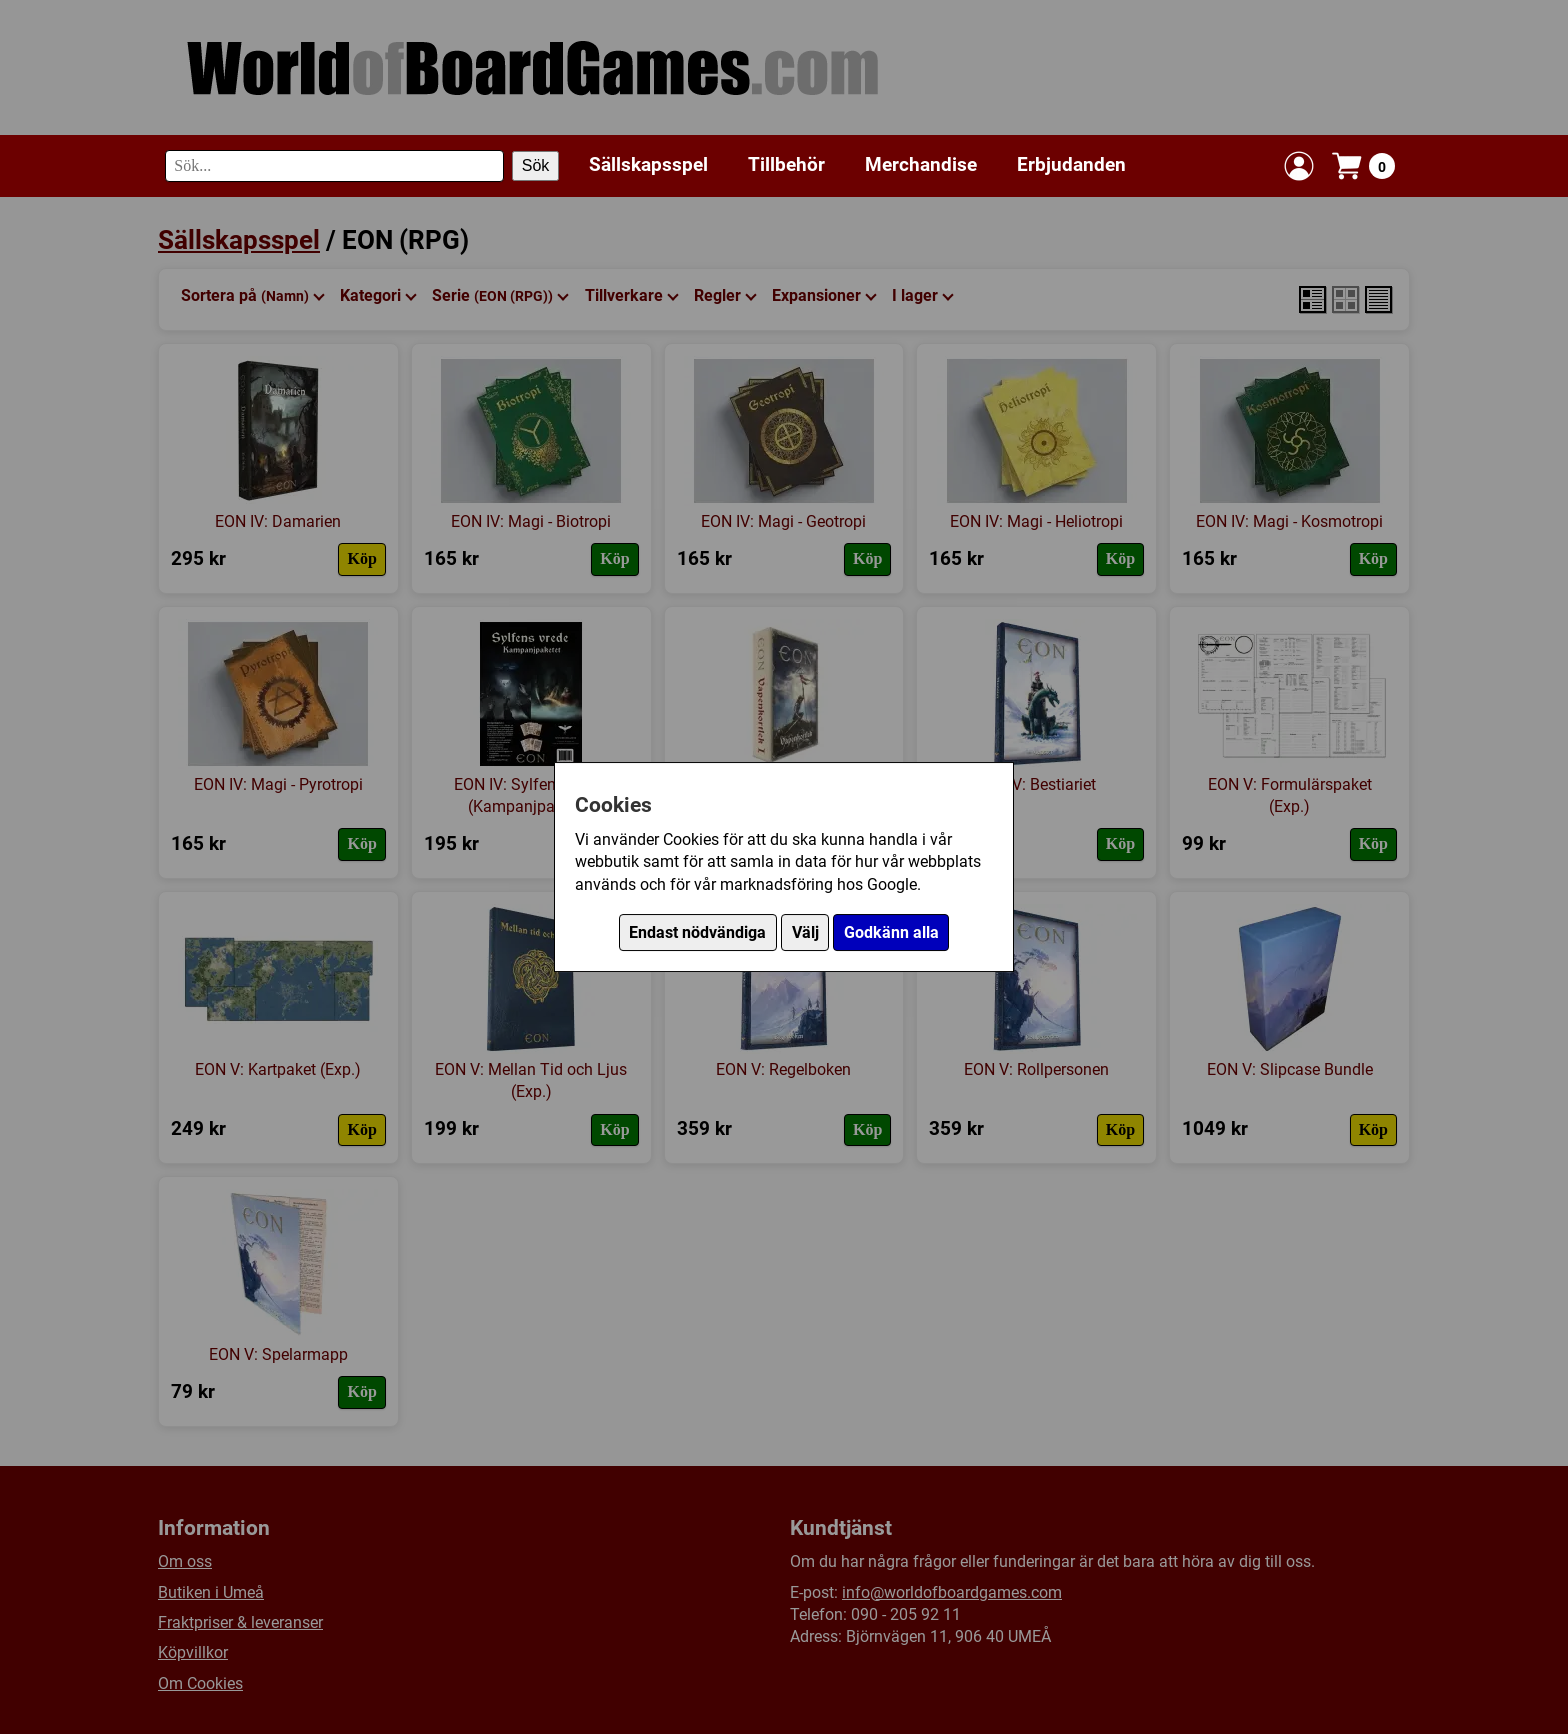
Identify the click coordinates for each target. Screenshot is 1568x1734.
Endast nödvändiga (697, 932)
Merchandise (921, 164)
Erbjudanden (1071, 164)
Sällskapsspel (648, 164)
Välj (805, 932)
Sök (536, 165)
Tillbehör (786, 164)
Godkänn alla (891, 932)
